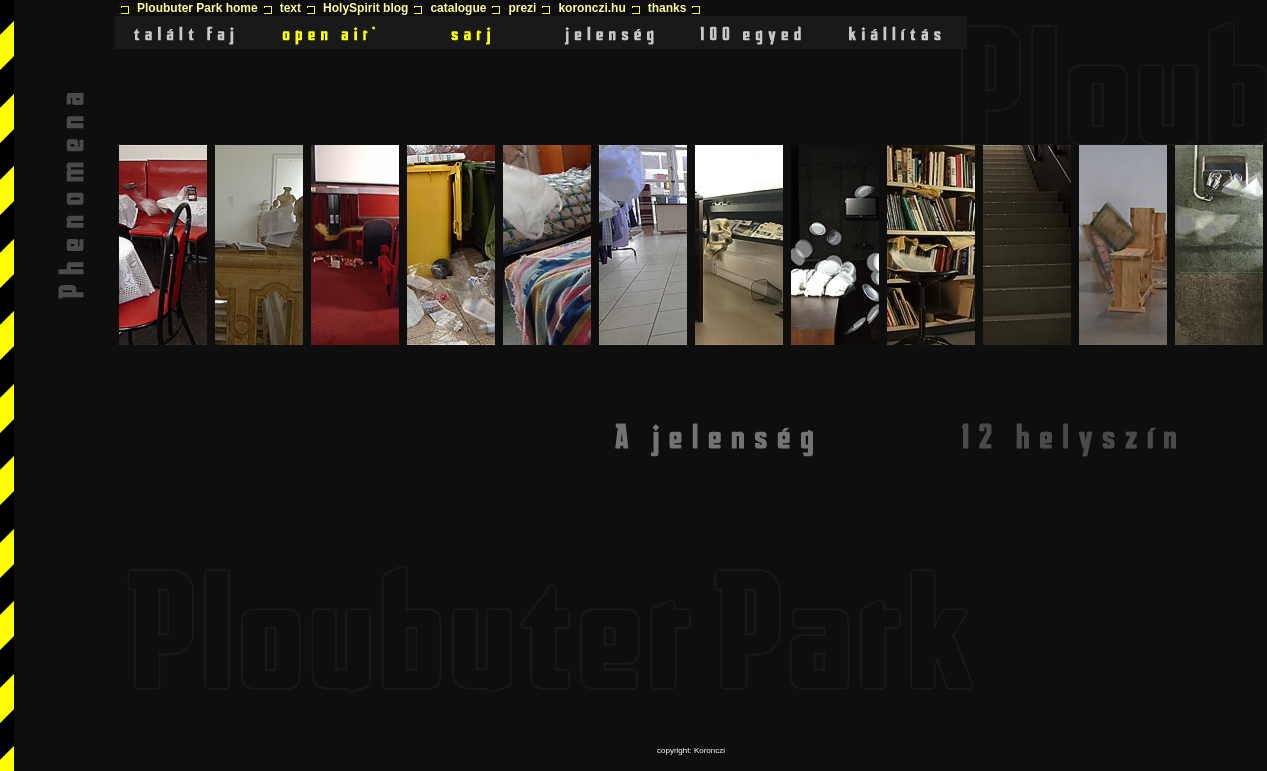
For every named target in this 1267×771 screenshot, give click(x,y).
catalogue (458, 8)
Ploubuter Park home (197, 8)
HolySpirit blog (365, 8)
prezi (522, 8)
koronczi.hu (591, 8)
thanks (667, 8)
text (290, 8)
